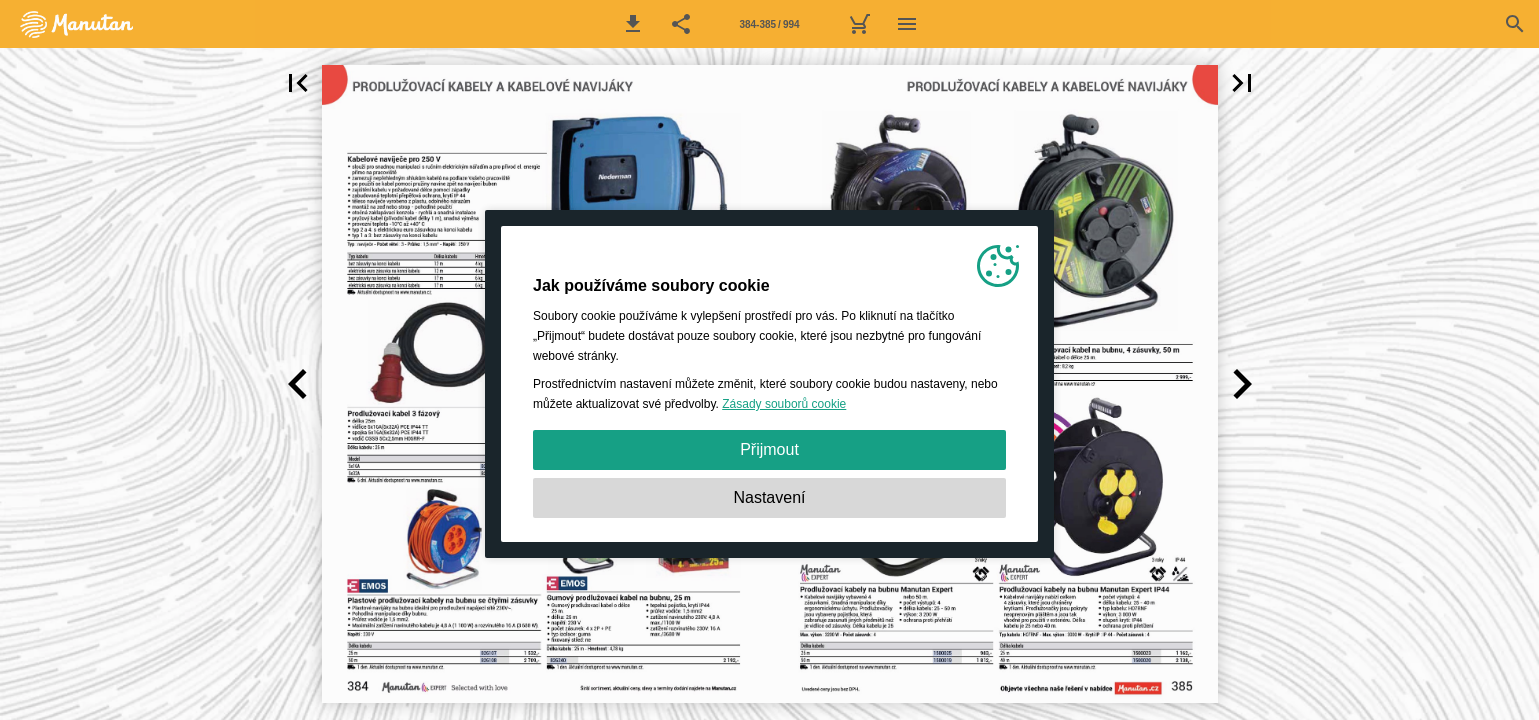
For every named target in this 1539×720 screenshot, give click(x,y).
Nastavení (769, 497)
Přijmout (769, 449)
